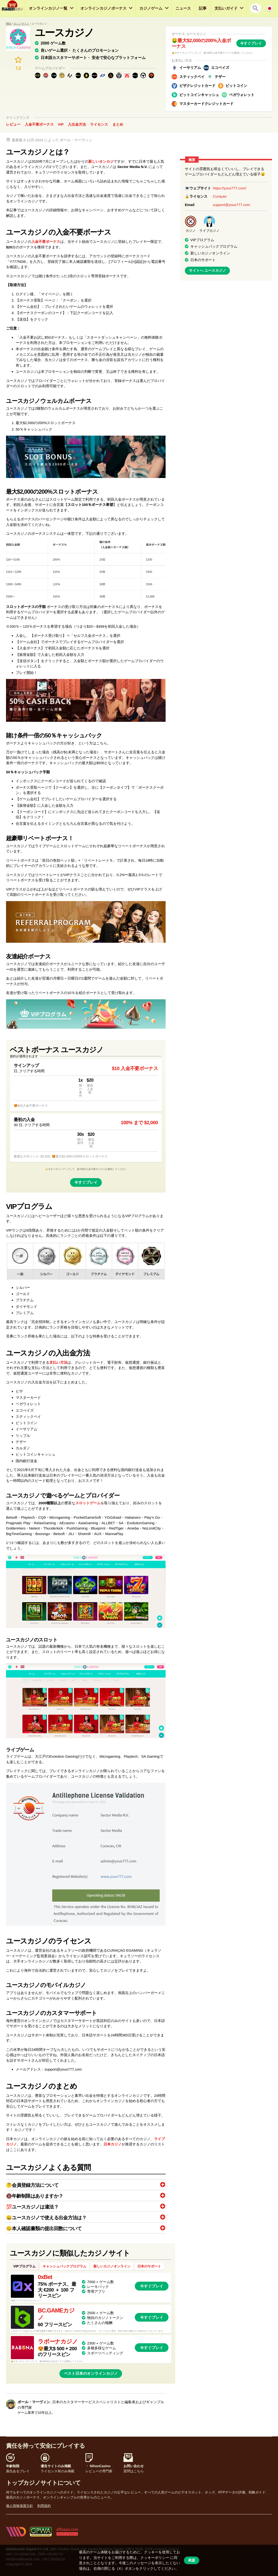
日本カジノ (112, 2144)
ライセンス (99, 124)
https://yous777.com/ (229, 188)
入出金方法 (77, 124)
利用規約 (44, 2506)
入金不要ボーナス (39, 124)
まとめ (117, 124)
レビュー (13, 124)
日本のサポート (149, 2266)
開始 (8, 23)
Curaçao (220, 196)
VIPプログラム (24, 2266)
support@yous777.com (231, 205)
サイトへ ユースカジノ (207, 270)
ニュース (183, 8)
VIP (61, 124)
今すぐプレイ (251, 43)
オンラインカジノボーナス (103, 8)
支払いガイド (226, 8)
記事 (203, 8)
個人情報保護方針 (19, 2506)
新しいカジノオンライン (210, 253)
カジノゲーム (150, 8)
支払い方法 (58, 1362)
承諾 (191, 2560)
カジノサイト (21, 23)
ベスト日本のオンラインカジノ (91, 2373)
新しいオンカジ (101, 161)
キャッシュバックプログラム (64, 2266)
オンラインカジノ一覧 (48, 8)
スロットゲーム (88, 1503)
